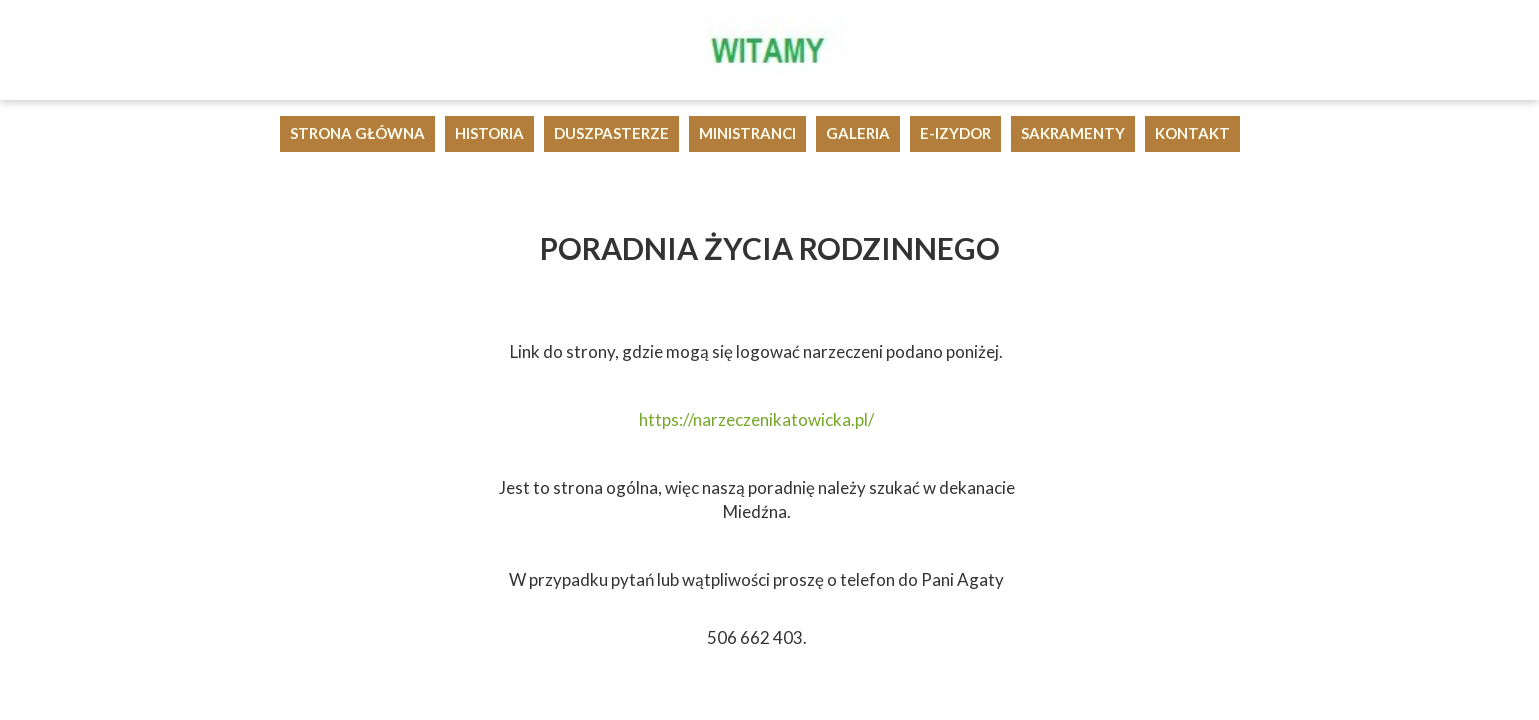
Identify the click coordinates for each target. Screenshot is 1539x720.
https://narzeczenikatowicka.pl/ (756, 419)
